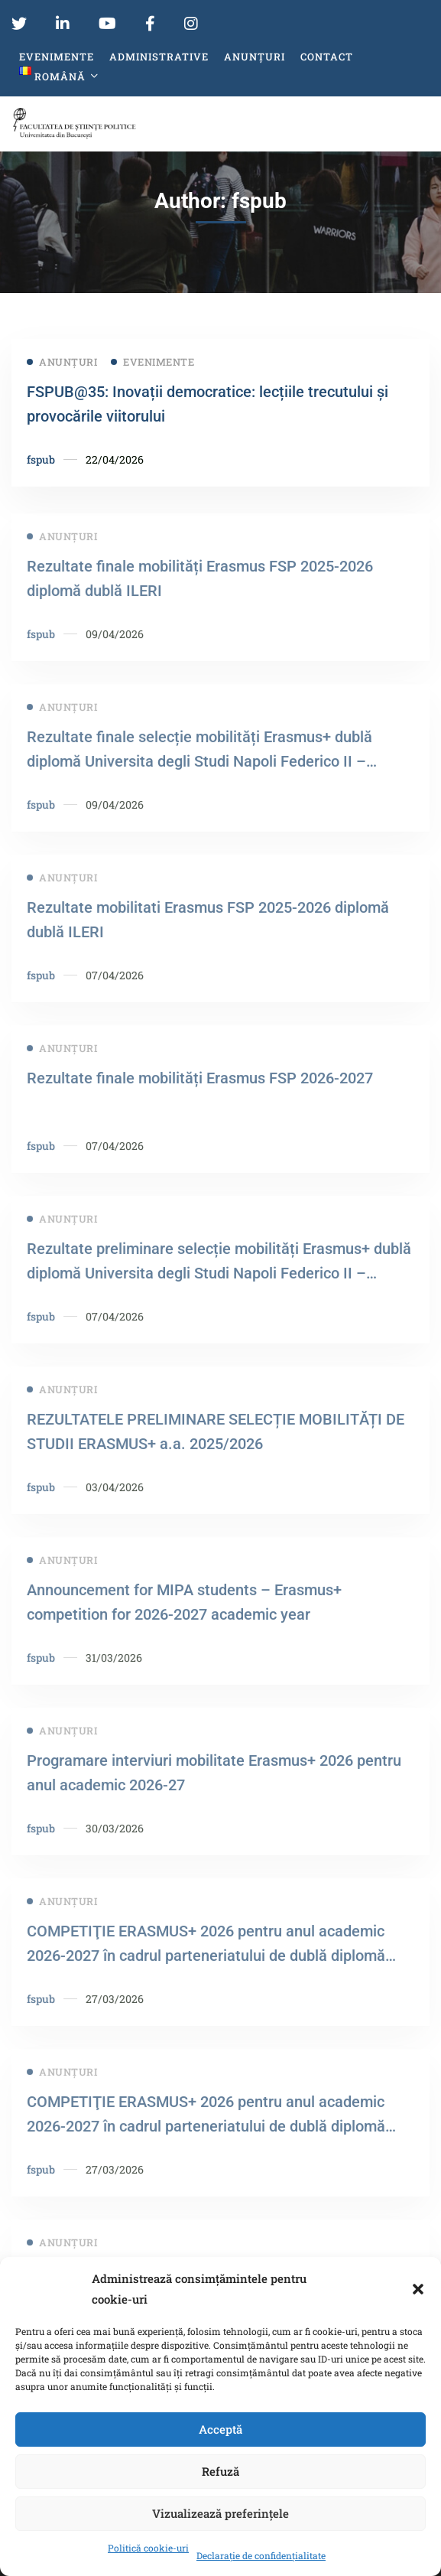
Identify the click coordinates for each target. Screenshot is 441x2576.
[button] (418, 2289)
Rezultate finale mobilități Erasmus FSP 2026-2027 (200, 1094)
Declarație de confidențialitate (261, 2555)
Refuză (220, 2471)
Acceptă (220, 2429)
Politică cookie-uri (148, 2548)
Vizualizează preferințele (220, 2513)
